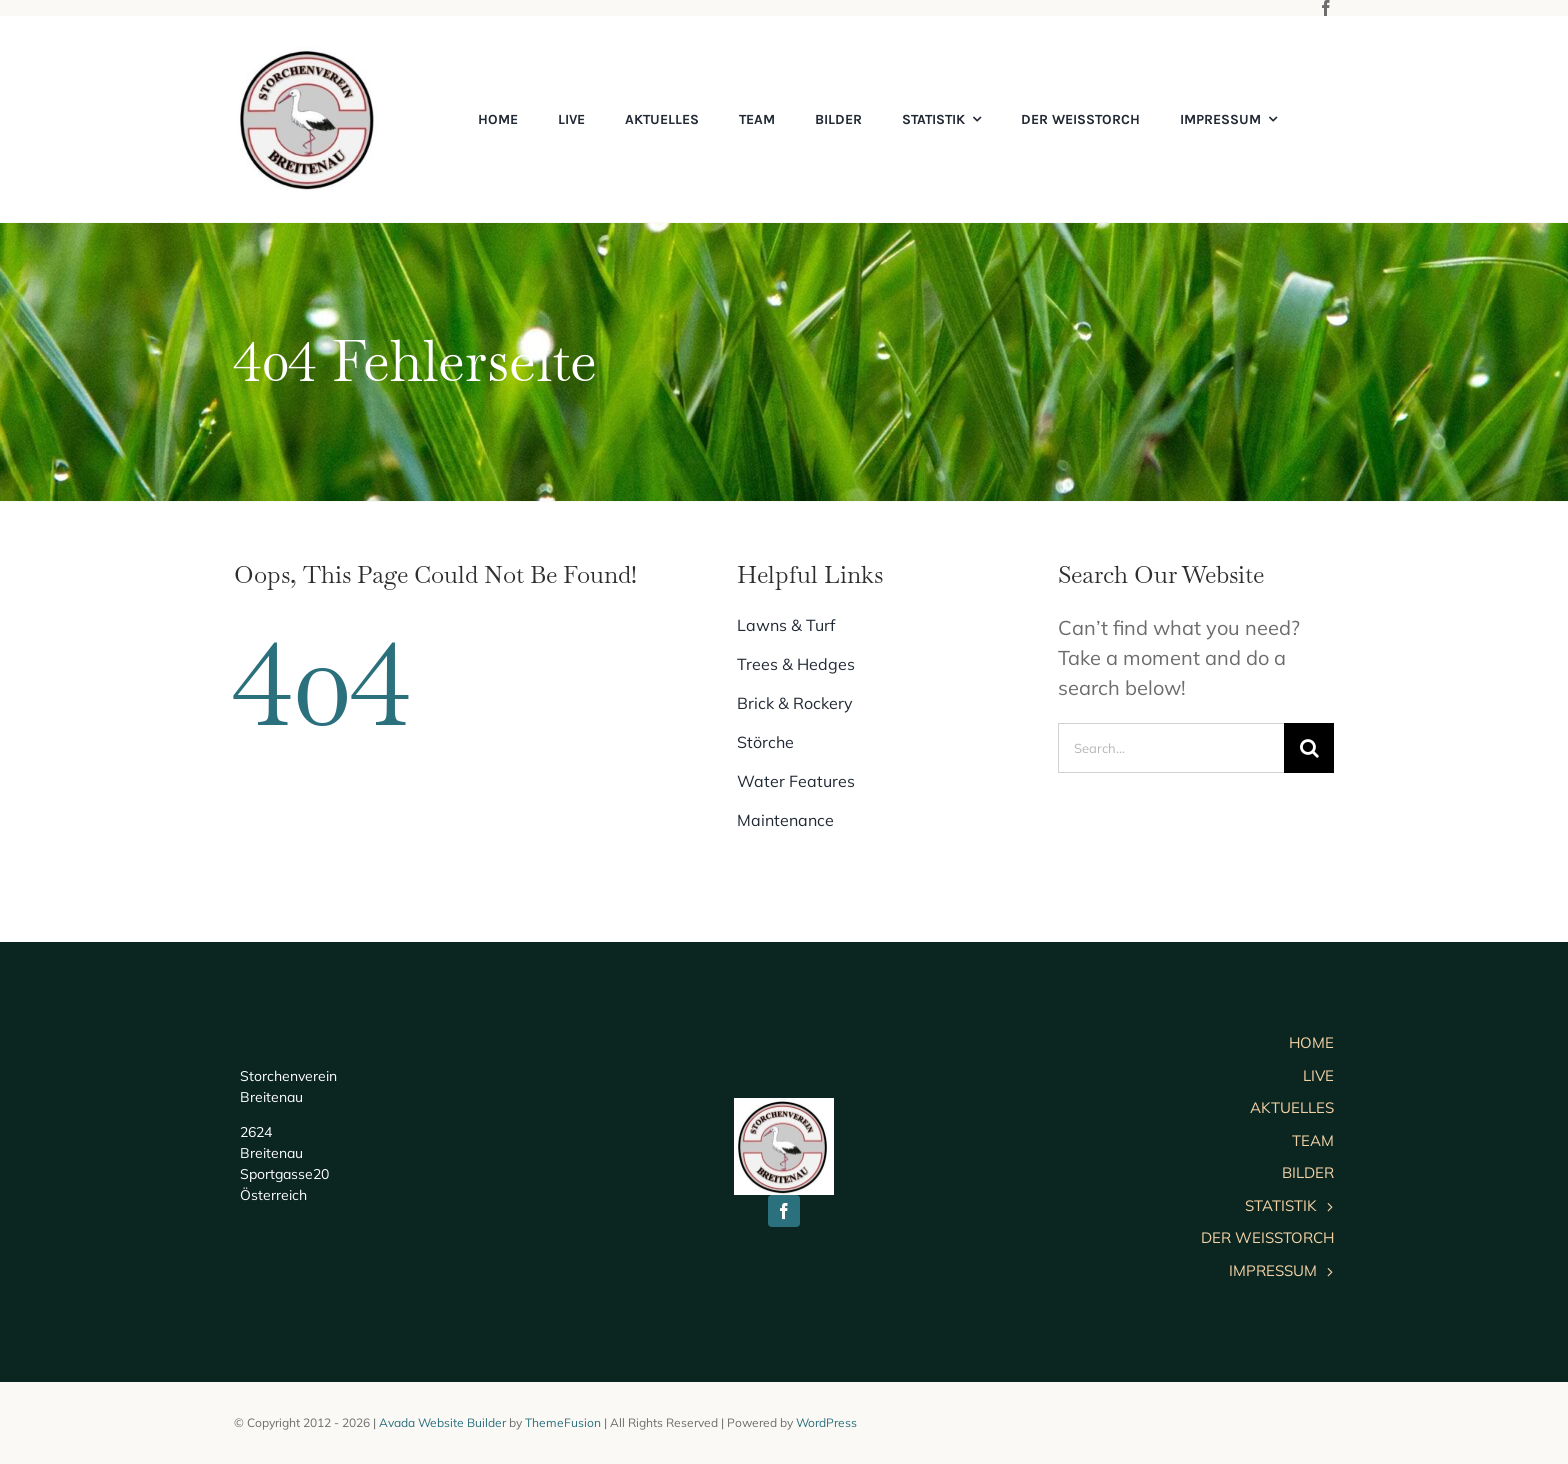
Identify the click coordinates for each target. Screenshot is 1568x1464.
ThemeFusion (563, 1422)
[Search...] (1171, 748)
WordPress (826, 1422)
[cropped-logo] (309, 55)
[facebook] (1326, 8)
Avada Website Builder (442, 1422)
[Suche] (1309, 748)
